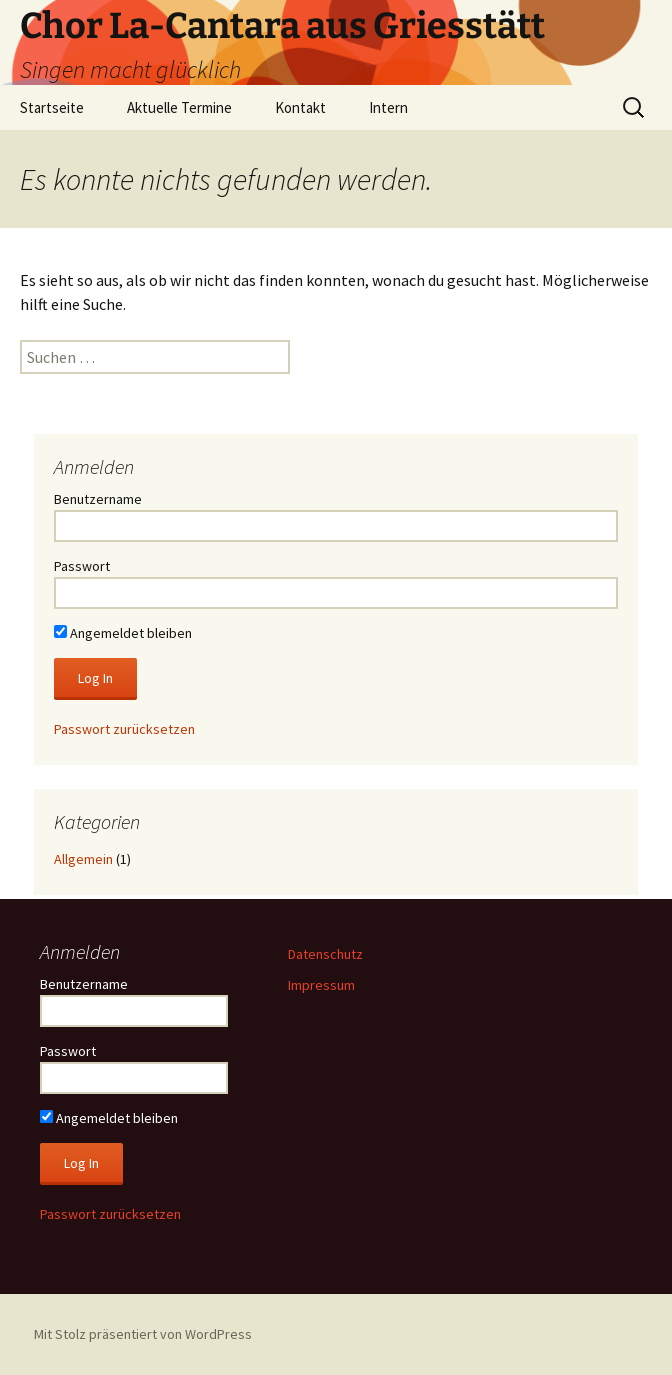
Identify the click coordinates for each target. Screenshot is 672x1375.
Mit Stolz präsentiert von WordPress (143, 1334)
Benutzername (98, 499)
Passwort (82, 566)
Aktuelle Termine (179, 107)
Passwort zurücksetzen (124, 729)
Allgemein (83, 859)
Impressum (321, 985)
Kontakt (300, 107)
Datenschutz (325, 954)
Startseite (52, 107)
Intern (388, 107)
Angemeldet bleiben (123, 633)
